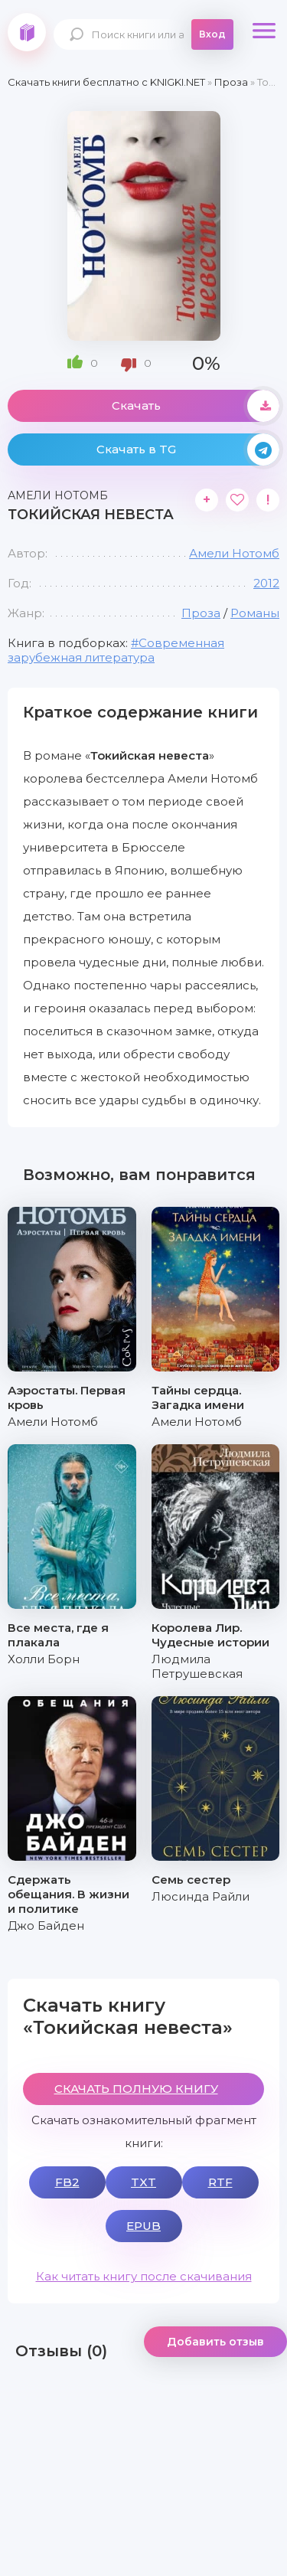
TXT (143, 2182)
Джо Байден (46, 1925)
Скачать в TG (188, 449)
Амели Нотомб (234, 553)
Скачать (196, 406)
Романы (254, 613)
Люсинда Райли (200, 1896)
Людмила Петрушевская (197, 1666)
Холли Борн (44, 1659)
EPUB (143, 2225)
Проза (200, 613)
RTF (220, 2182)
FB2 (67, 2182)
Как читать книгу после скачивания (144, 2276)
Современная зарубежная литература (116, 650)
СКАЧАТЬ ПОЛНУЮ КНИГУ (136, 2088)
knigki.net (27, 32)
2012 (266, 583)
